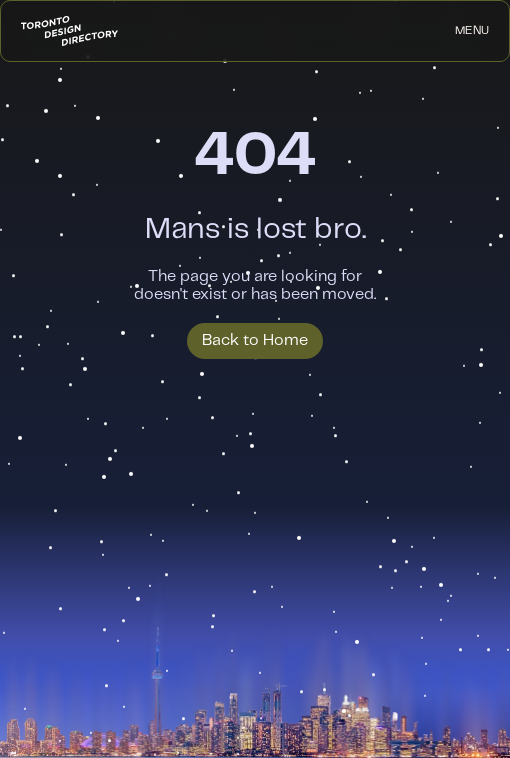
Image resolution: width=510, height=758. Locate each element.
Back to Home (255, 340)
